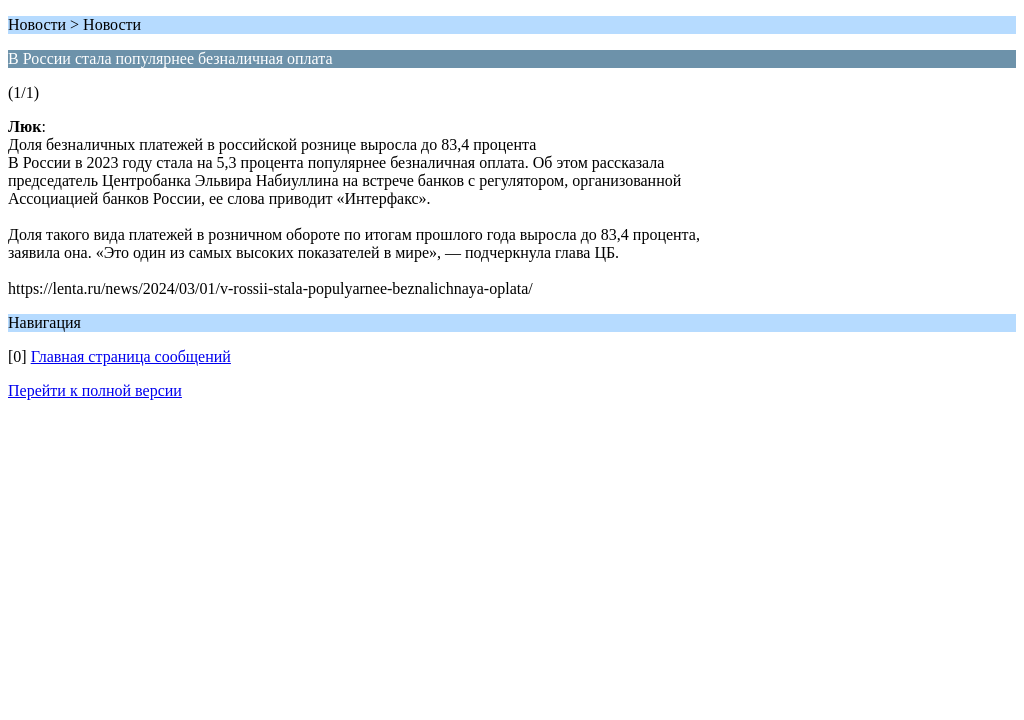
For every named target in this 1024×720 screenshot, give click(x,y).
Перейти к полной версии (95, 390)
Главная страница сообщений (131, 356)
